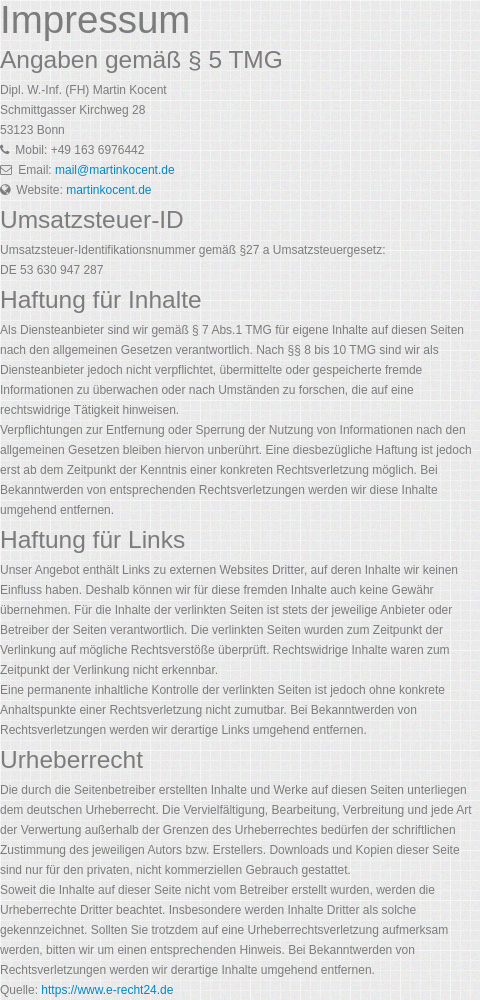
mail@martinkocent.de (115, 170)
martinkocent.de (108, 190)
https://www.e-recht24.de (107, 990)
